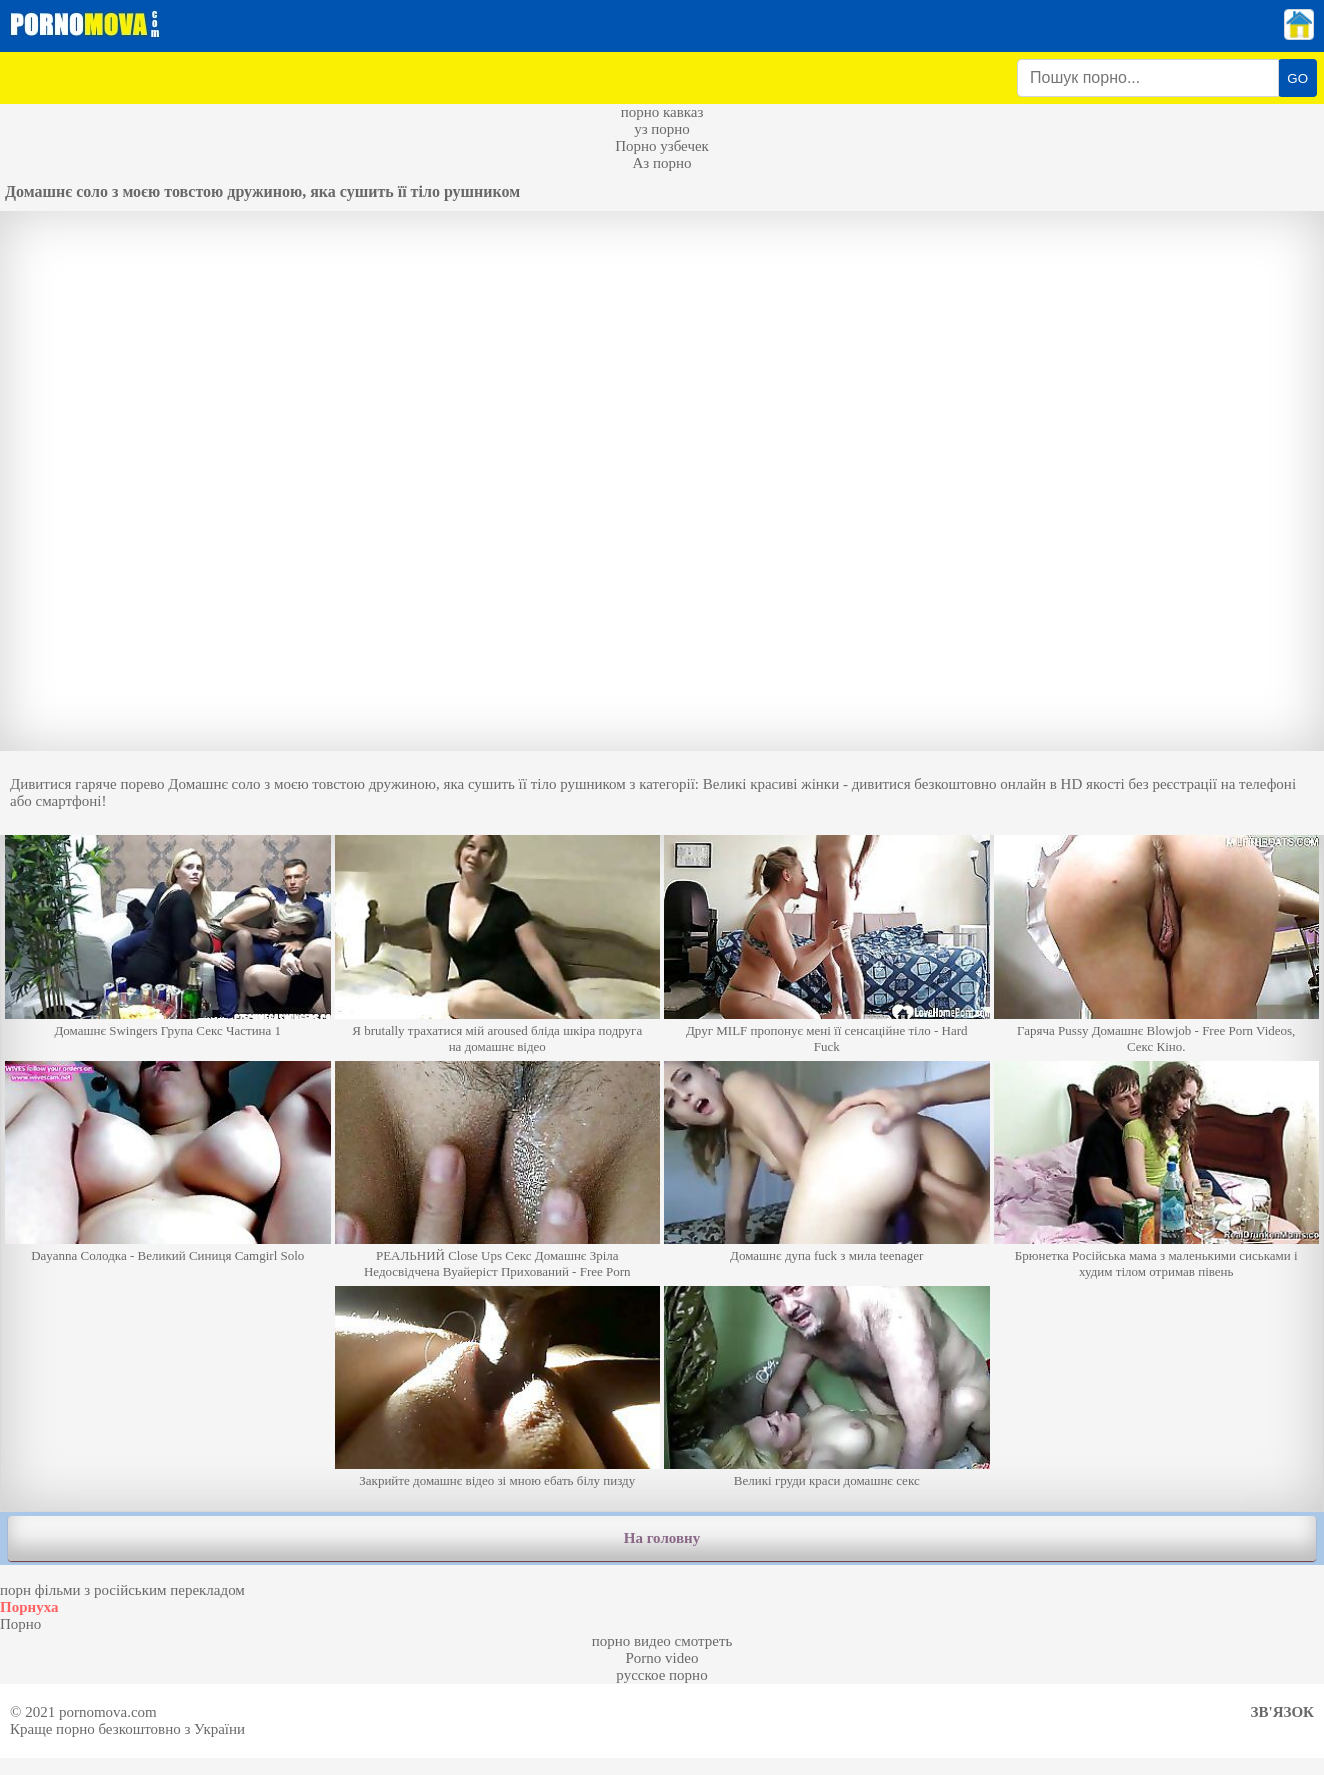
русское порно (661, 1675)
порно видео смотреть (662, 1641)
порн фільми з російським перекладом (122, 1590)
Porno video (662, 1658)
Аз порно (661, 163)
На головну (662, 1538)
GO (1297, 78)
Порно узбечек (662, 146)
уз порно (662, 129)
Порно (20, 1624)
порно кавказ (662, 112)
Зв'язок (1282, 1712)
